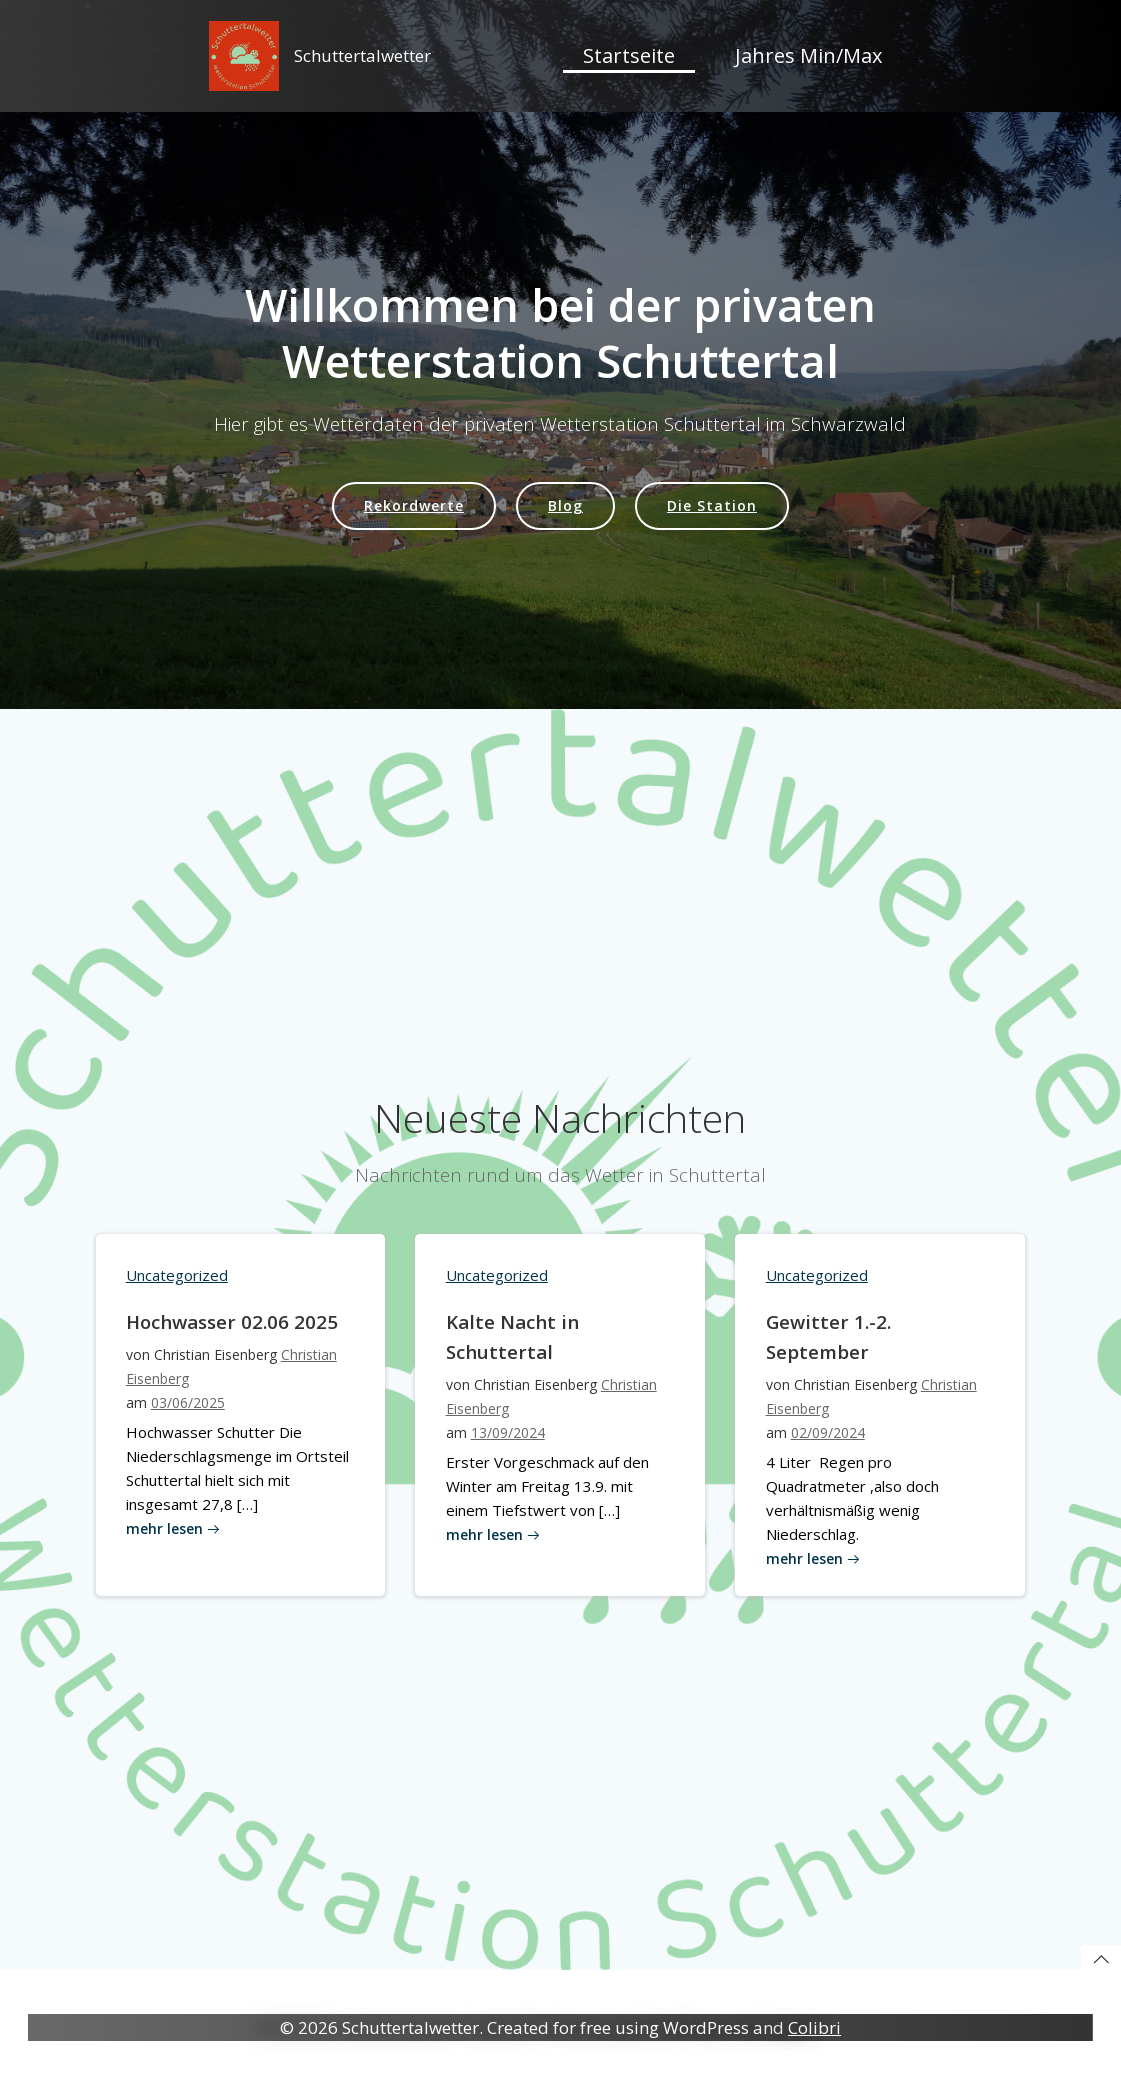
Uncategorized (177, 1288)
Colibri (814, 2028)
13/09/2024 (507, 1445)
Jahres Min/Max (808, 54)
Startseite (629, 54)
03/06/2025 (188, 1415)
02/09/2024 (827, 1445)
